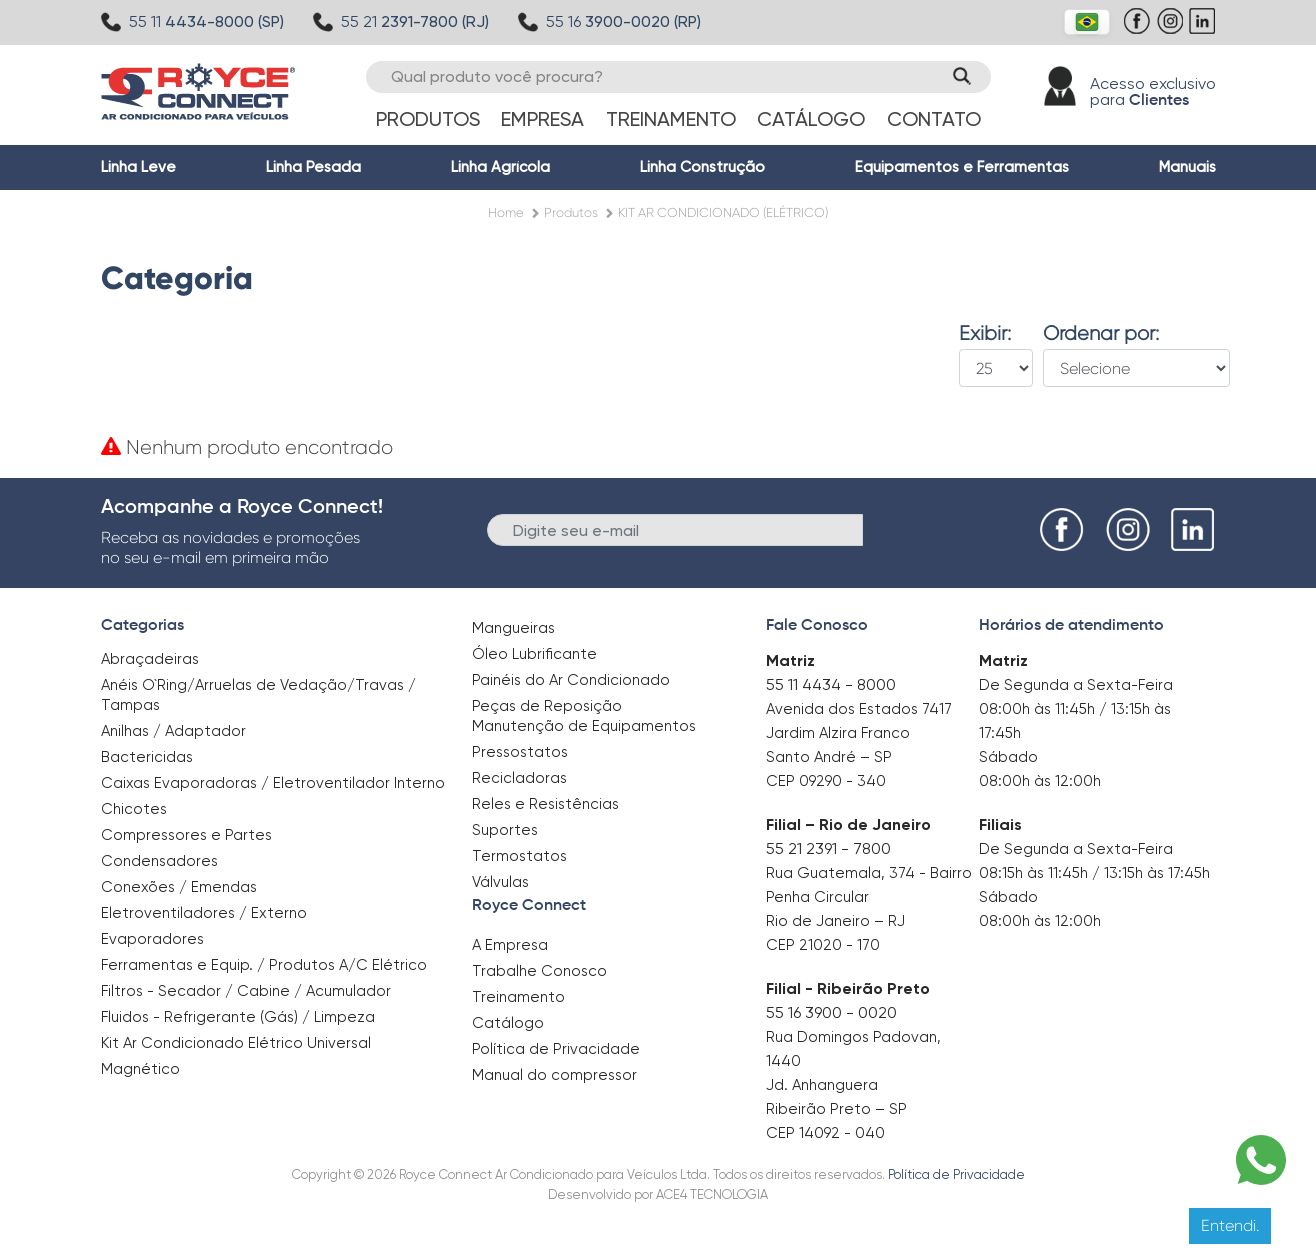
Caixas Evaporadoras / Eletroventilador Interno (273, 783)
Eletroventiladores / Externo (204, 913)
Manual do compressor (554, 1075)
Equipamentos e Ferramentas (962, 167)
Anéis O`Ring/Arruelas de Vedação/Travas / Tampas (258, 695)
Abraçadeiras (150, 659)
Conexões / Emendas (179, 887)
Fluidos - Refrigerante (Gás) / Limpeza (238, 1017)
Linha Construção (702, 167)
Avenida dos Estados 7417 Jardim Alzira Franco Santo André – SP (859, 733)
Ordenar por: (1101, 334)
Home (506, 212)
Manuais (1187, 167)
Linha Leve (138, 167)
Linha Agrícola (500, 167)
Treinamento (671, 119)
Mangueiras (513, 628)
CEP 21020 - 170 (823, 945)
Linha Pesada (313, 167)
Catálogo (811, 119)
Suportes (505, 830)
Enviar (896, 528)
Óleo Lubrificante (534, 654)
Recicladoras (519, 778)
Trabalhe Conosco (539, 971)
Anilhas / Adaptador (173, 731)
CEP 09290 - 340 (826, 781)
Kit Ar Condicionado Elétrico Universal (236, 1043)
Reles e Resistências (545, 804)
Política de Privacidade (556, 1049)
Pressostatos (520, 752)
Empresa (542, 119)
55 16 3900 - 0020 (831, 1012)
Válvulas (500, 882)
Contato (934, 119)
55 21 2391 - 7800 (828, 848)
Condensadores (159, 861)
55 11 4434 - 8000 (831, 684)
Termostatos (519, 856)
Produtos (428, 119)
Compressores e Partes (186, 835)
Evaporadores (152, 939)
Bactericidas (147, 757)
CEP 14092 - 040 (825, 1133)
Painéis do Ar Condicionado (571, 680)
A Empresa (510, 945)
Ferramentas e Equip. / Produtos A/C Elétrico (264, 965)
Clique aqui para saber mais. (856, 1225)
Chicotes (134, 809)
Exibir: (985, 334)
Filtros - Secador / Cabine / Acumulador (246, 991)
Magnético (140, 1062)
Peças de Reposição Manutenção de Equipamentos (584, 716)
